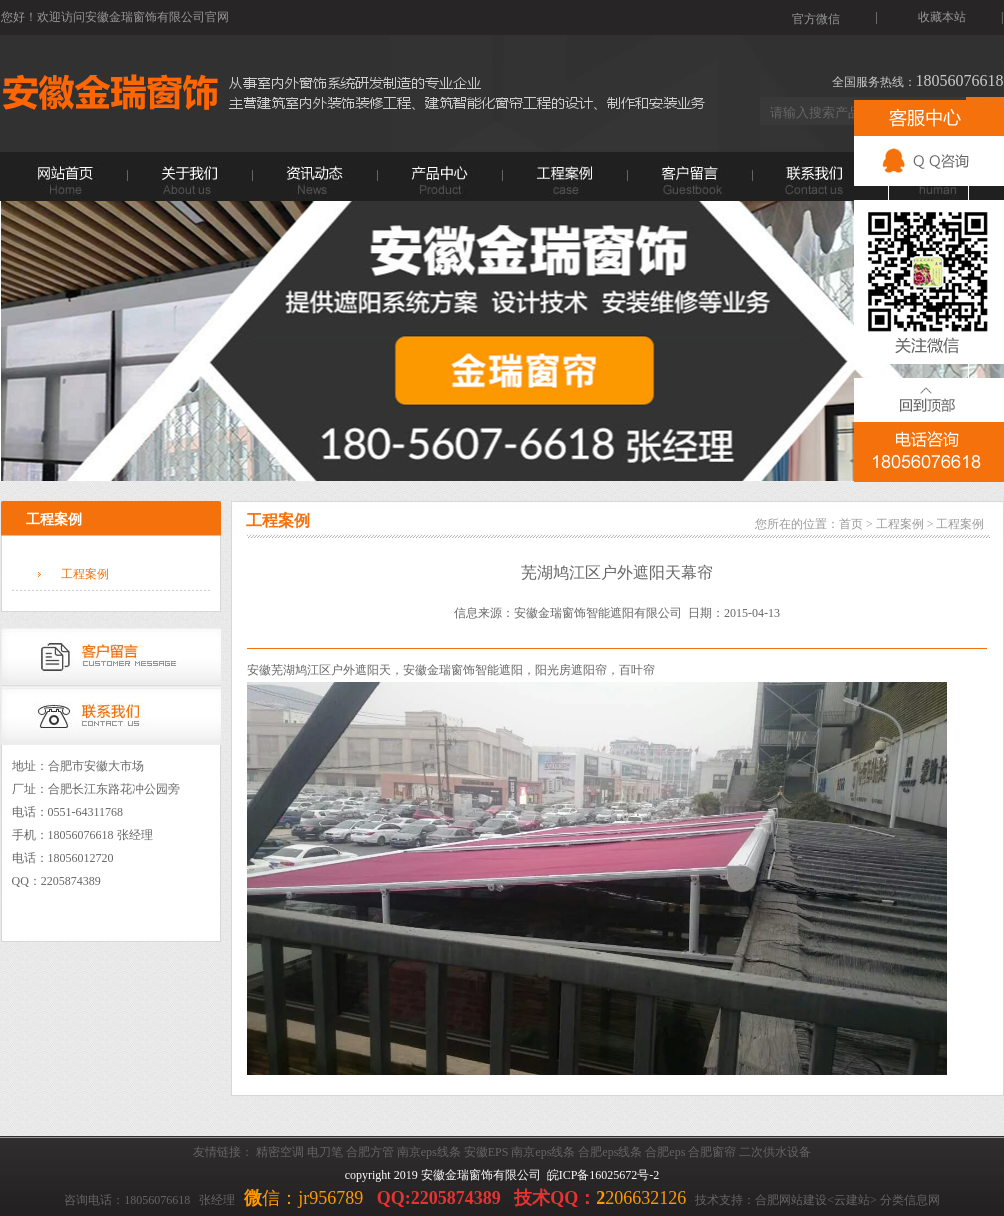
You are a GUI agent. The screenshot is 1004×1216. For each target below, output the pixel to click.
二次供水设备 (775, 1152)
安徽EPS (486, 1152)
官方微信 (816, 18)
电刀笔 (325, 1152)
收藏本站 (942, 17)
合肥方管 (370, 1152)
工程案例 (85, 574)
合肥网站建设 (791, 1200)
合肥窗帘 (712, 1152)
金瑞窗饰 (451, 670)
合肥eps (665, 1152)
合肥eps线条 (610, 1152)
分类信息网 (910, 1200)
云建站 (852, 1200)
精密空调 (280, 1152)
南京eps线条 (429, 1152)
